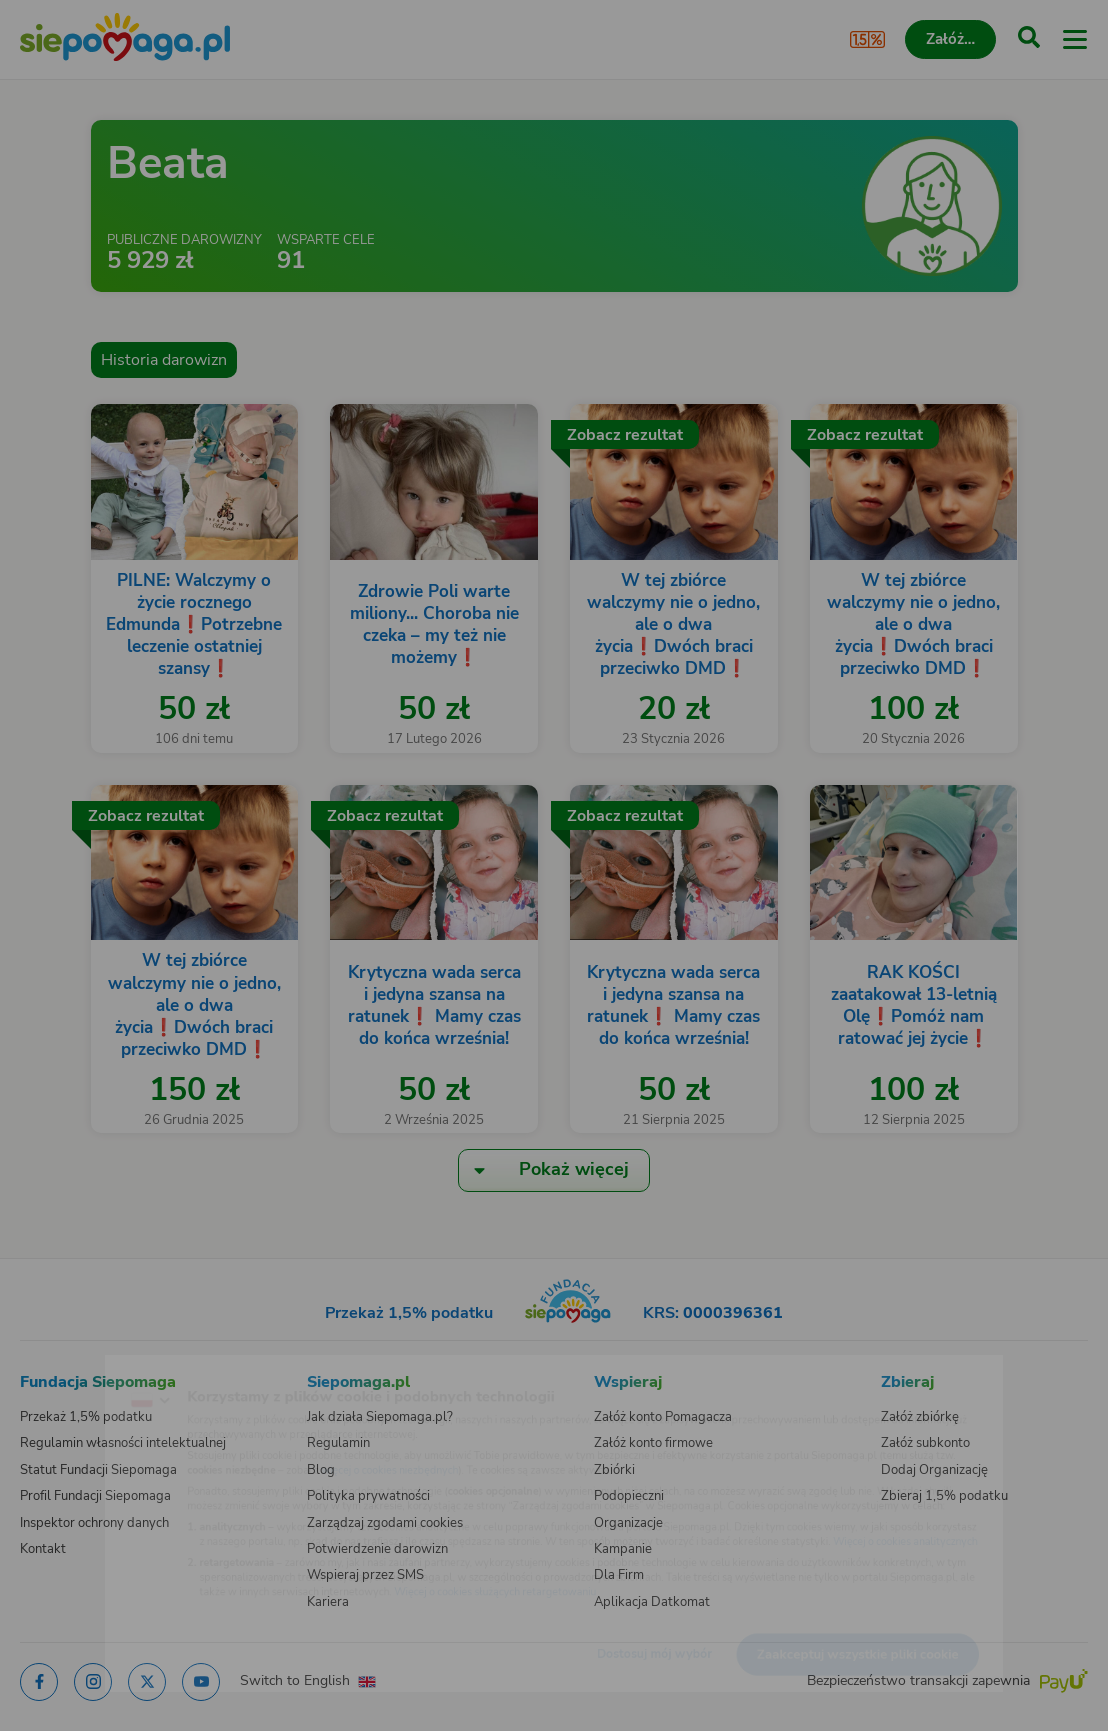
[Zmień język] (56, 1372)
